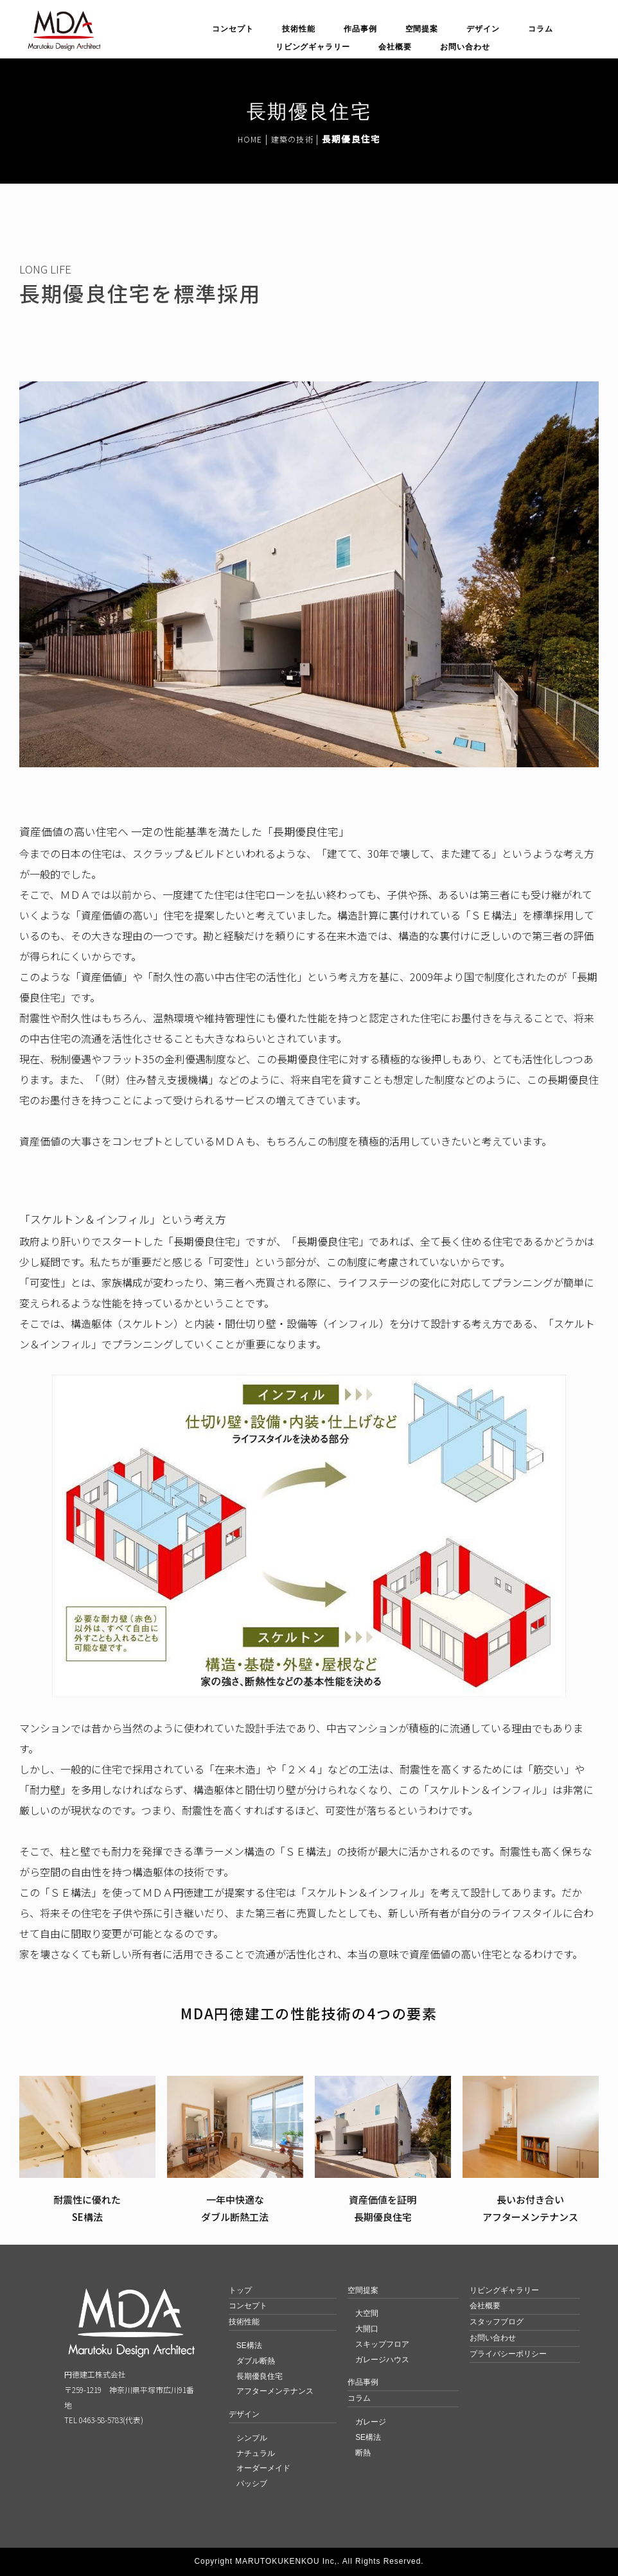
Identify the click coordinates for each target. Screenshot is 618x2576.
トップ (240, 2290)
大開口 (366, 2328)
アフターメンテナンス (274, 2391)
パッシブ (251, 2483)
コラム (540, 28)
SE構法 (249, 2345)
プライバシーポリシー (508, 2353)
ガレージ (370, 2421)
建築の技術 (292, 139)
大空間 (366, 2313)
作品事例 (360, 28)
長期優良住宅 (259, 2376)
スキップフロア (382, 2344)
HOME (250, 139)
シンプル (251, 2437)
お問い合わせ (465, 46)
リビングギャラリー (313, 46)
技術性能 (298, 28)
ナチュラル (255, 2453)
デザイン (483, 28)
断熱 (363, 2452)
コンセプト (233, 28)
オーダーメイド (263, 2468)
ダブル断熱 (255, 2360)
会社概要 (395, 46)
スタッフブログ (497, 2321)
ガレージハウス (382, 2359)
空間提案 (422, 28)
